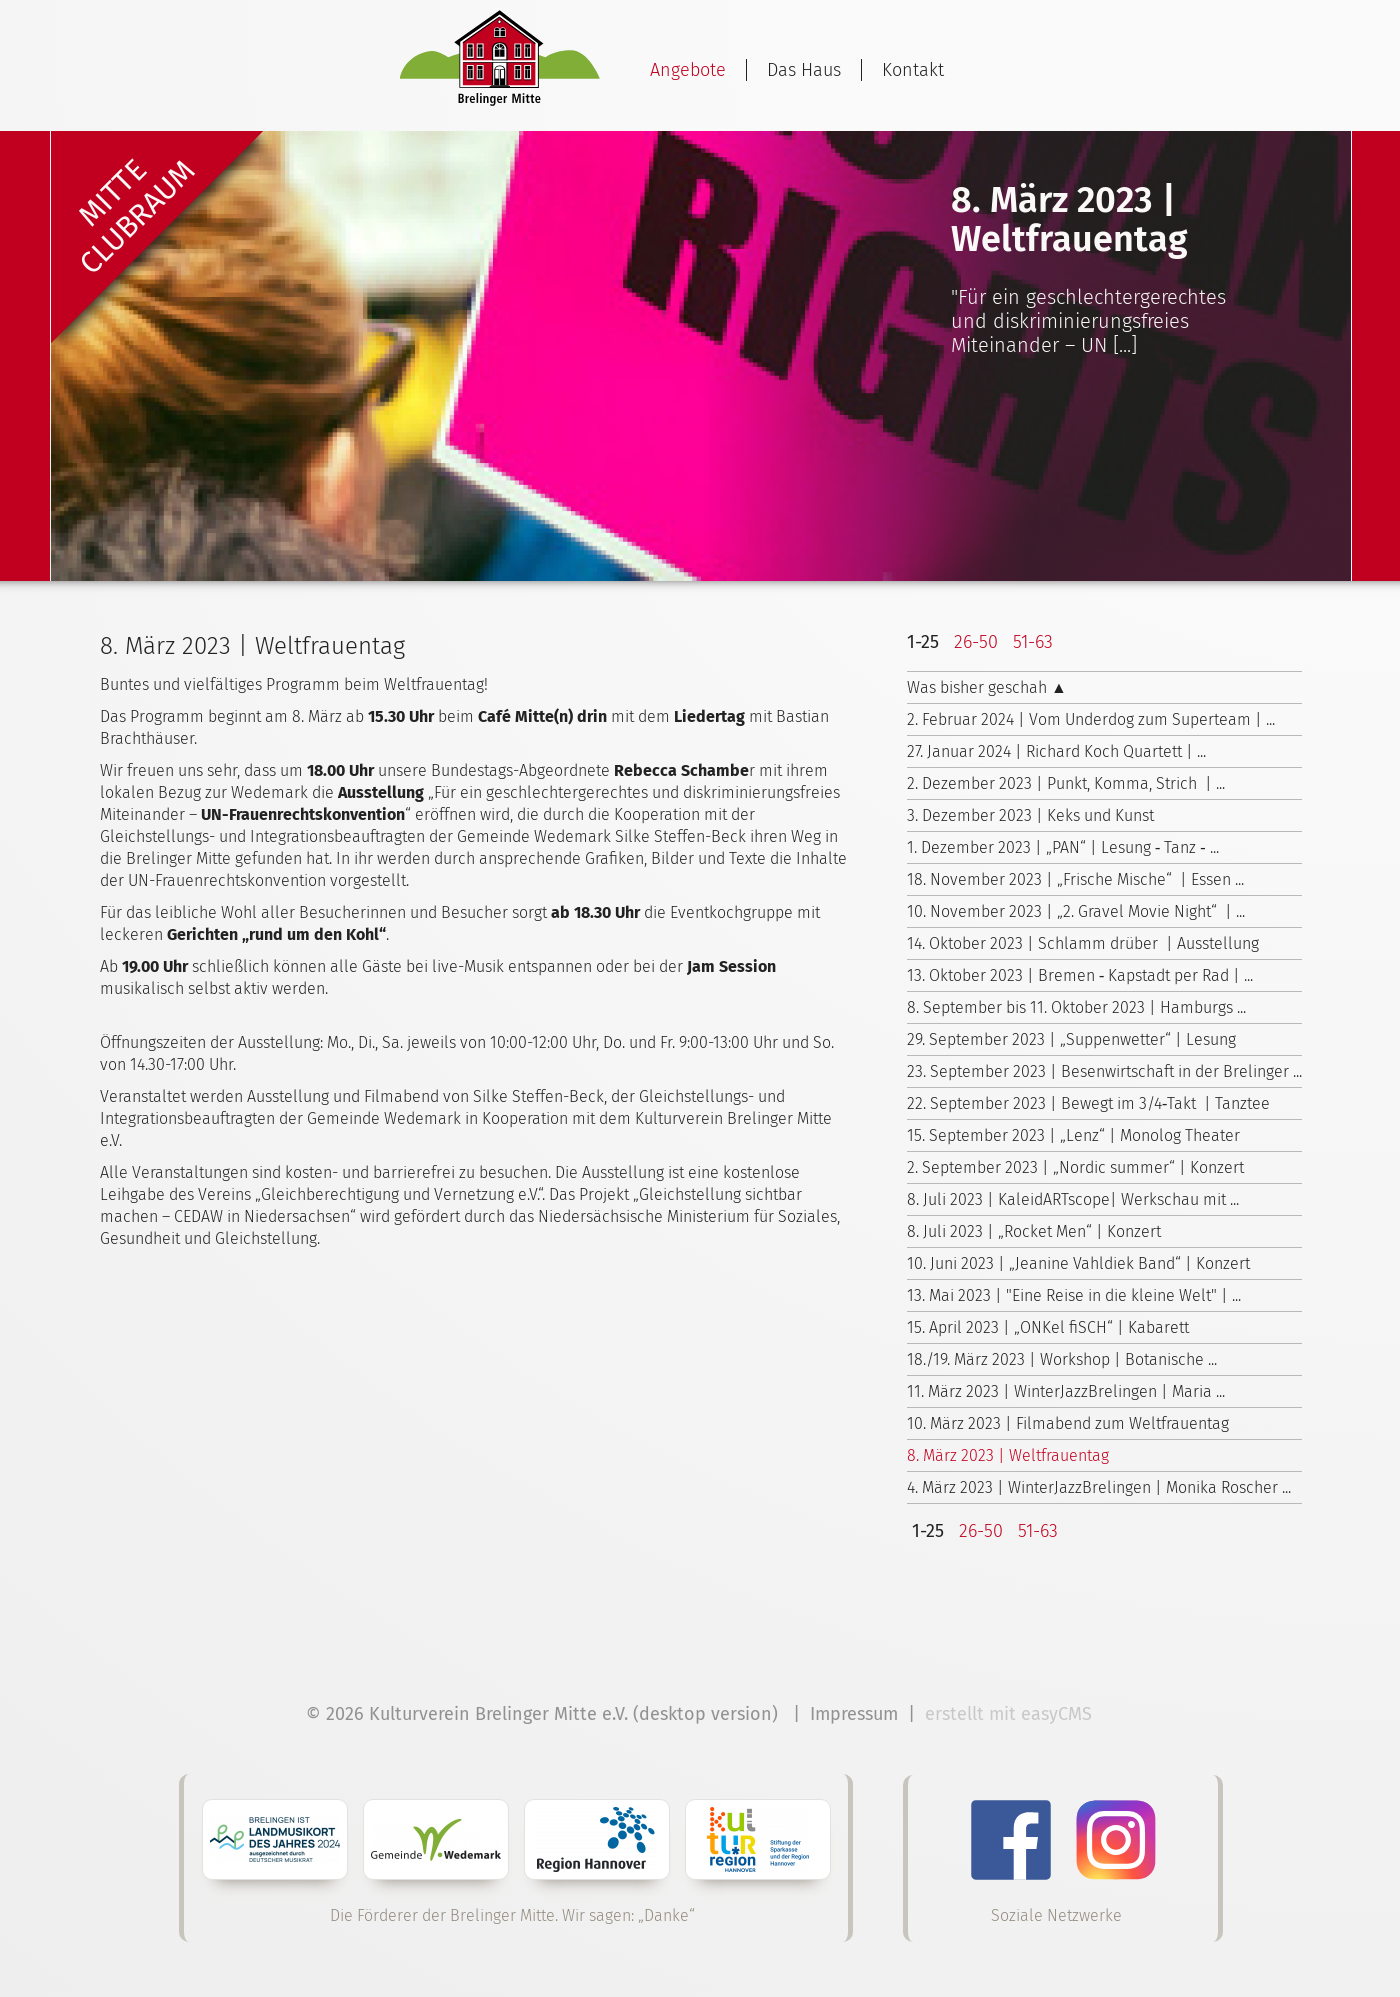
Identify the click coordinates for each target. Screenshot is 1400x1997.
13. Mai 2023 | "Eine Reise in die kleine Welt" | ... (1074, 1295)
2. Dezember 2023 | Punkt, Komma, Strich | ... (1066, 783)
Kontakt (913, 70)
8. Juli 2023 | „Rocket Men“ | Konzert (1034, 1231)
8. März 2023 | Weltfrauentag (1008, 1455)
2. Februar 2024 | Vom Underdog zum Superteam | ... (1091, 719)
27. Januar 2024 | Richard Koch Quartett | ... (1056, 751)
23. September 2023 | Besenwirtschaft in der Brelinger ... (1104, 1071)
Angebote (688, 70)
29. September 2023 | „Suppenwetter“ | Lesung (1071, 1039)
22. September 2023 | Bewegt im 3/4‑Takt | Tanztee (1088, 1103)
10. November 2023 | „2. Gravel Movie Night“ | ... (1076, 911)
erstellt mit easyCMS (1011, 1714)
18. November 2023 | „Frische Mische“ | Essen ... (1075, 879)
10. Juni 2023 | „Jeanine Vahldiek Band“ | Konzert (1078, 1263)
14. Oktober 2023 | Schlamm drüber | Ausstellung (1083, 943)
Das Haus (804, 70)
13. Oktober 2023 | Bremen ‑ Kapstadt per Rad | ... (1080, 975)
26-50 (976, 642)
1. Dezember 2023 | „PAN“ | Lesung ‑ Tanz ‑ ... (1063, 847)
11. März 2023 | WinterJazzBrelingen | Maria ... (1066, 1391)
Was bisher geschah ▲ (987, 687)
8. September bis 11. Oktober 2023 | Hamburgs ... (1076, 1007)
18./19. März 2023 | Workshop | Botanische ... (1062, 1359)
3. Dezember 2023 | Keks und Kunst (1030, 815)
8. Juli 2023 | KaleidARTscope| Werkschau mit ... (1073, 1199)
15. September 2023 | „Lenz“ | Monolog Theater (1073, 1135)
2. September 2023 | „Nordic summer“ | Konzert (1075, 1167)
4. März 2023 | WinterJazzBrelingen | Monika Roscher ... (1099, 1487)
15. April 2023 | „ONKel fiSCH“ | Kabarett (1048, 1327)
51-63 (1033, 642)
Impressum (854, 1714)
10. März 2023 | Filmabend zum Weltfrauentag (1068, 1423)
